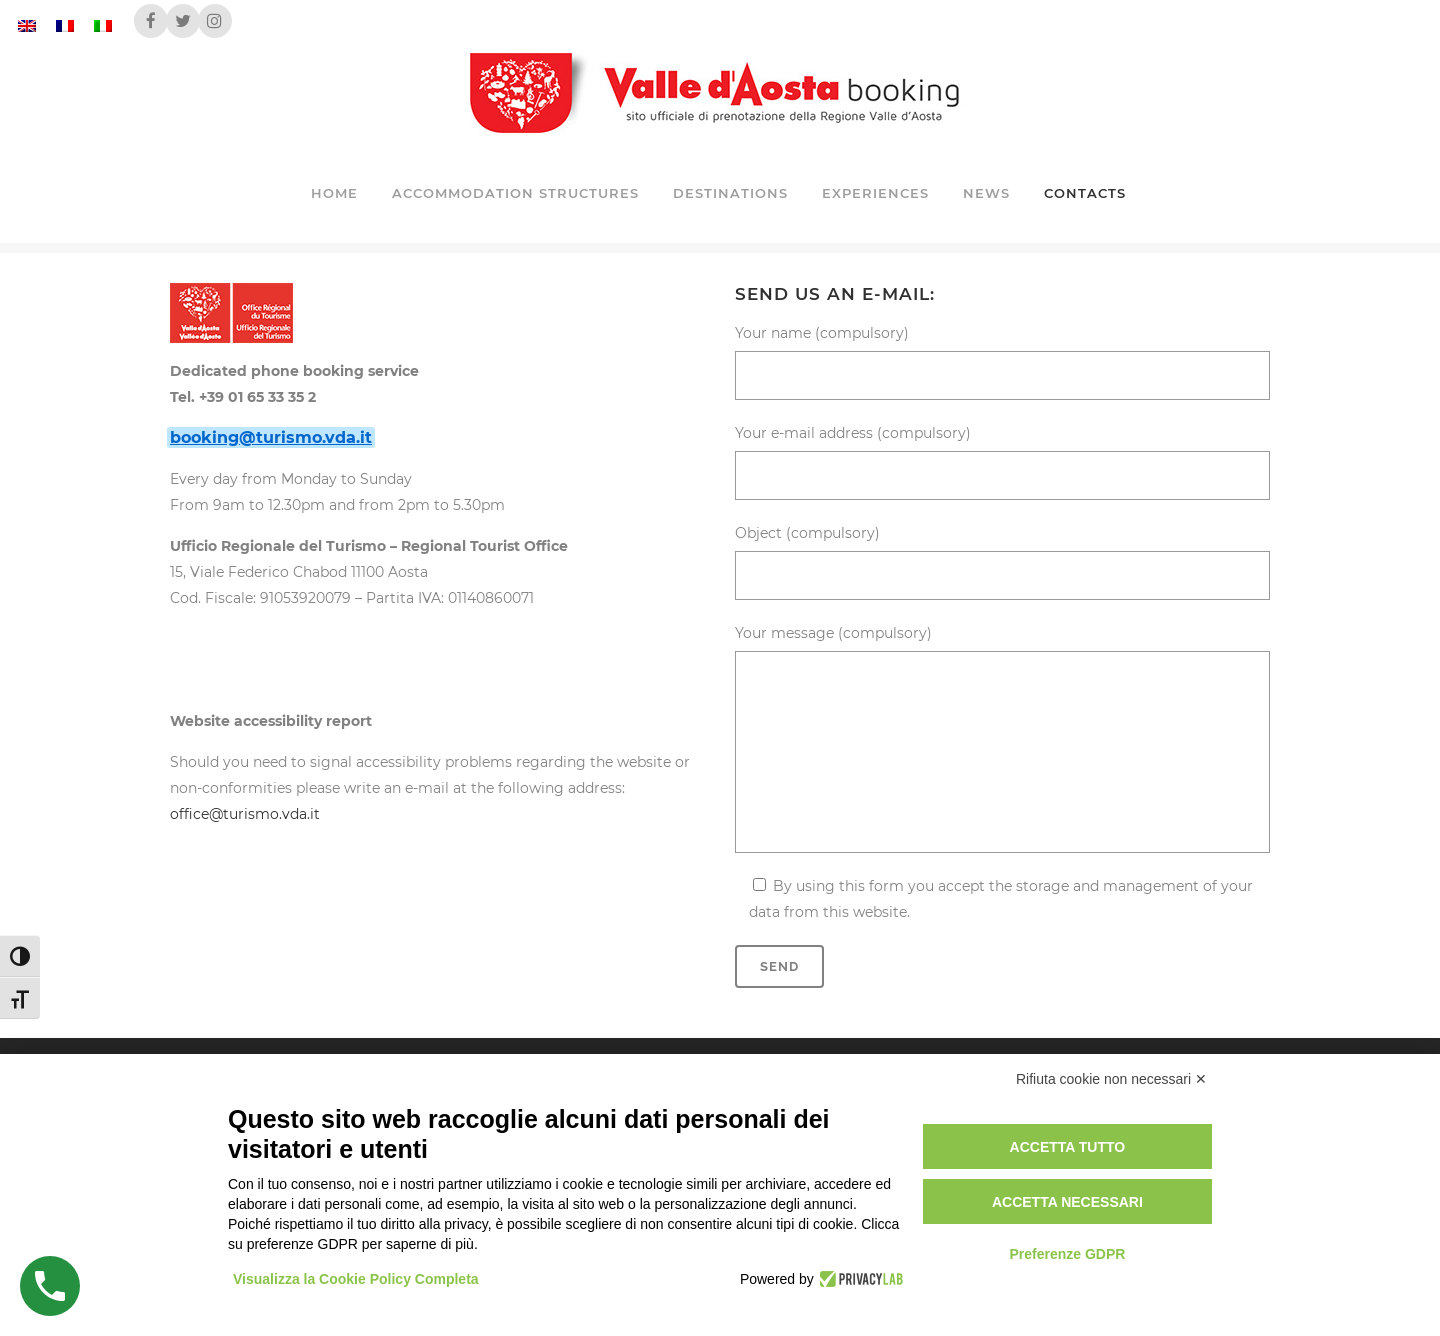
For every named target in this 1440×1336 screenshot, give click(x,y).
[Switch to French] (65, 25)
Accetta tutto (1068, 1147)
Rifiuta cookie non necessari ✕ (1111, 1079)
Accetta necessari (1067, 1202)
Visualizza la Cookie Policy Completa (356, 1279)
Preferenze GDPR (1067, 1254)
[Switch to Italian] (103, 25)
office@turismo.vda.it (245, 814)
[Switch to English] (27, 25)
